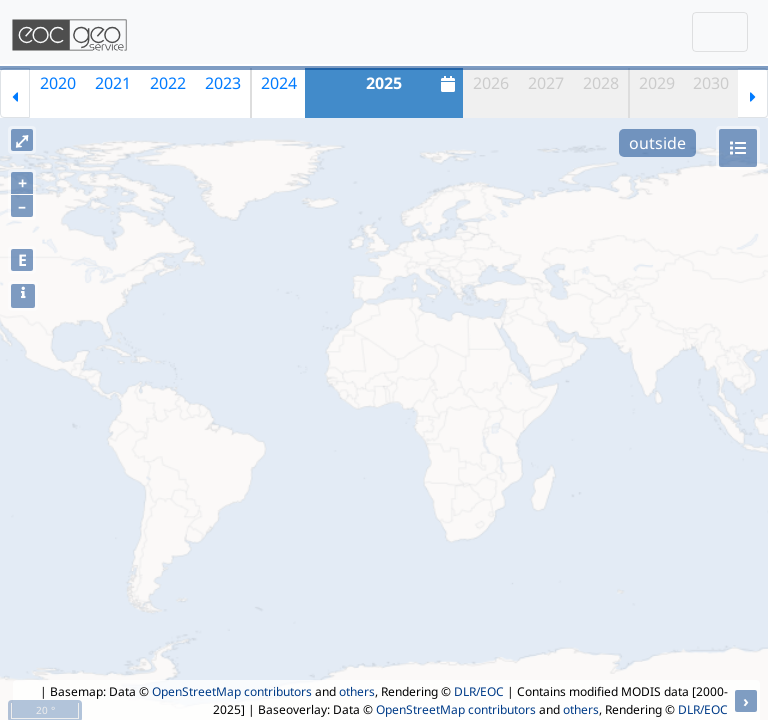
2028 (601, 83)
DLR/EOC (479, 691)
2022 (168, 83)
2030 (711, 83)
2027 (546, 83)
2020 (58, 83)
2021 (113, 83)
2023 (223, 83)
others (357, 691)
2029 (657, 83)
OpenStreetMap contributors (232, 691)
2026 (491, 83)
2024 (279, 83)
